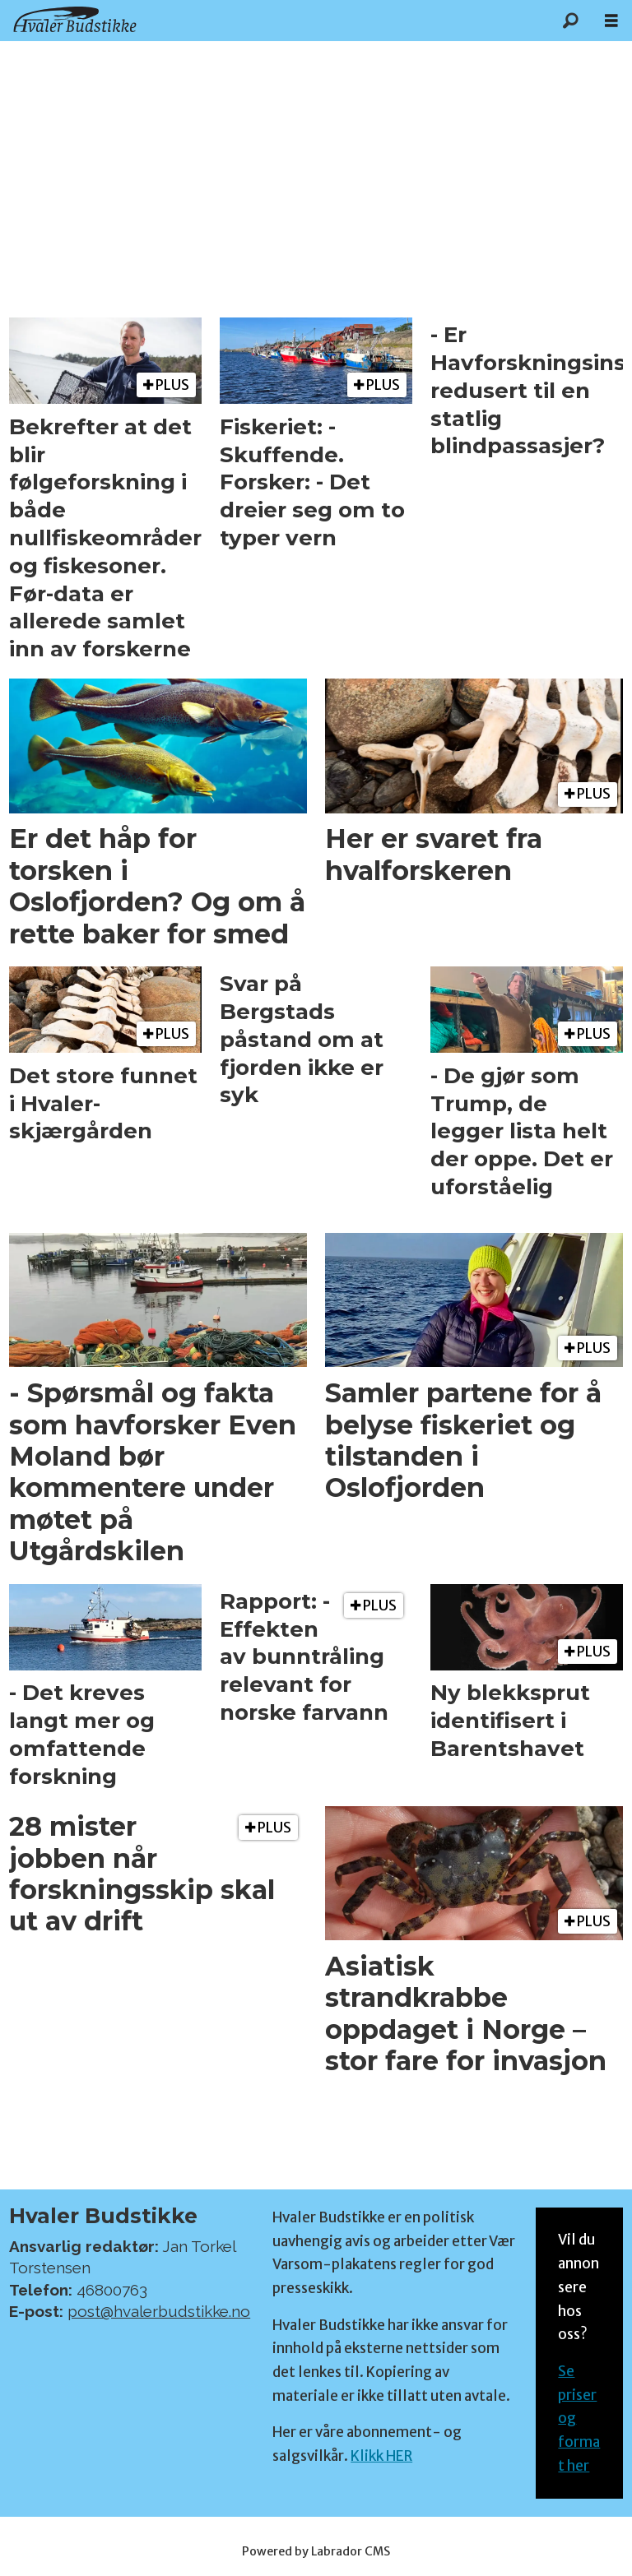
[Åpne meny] (611, 21)
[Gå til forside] (75, 19)
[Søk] (570, 20)
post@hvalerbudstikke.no (158, 2311)
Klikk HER (381, 2456)
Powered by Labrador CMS (316, 2551)
